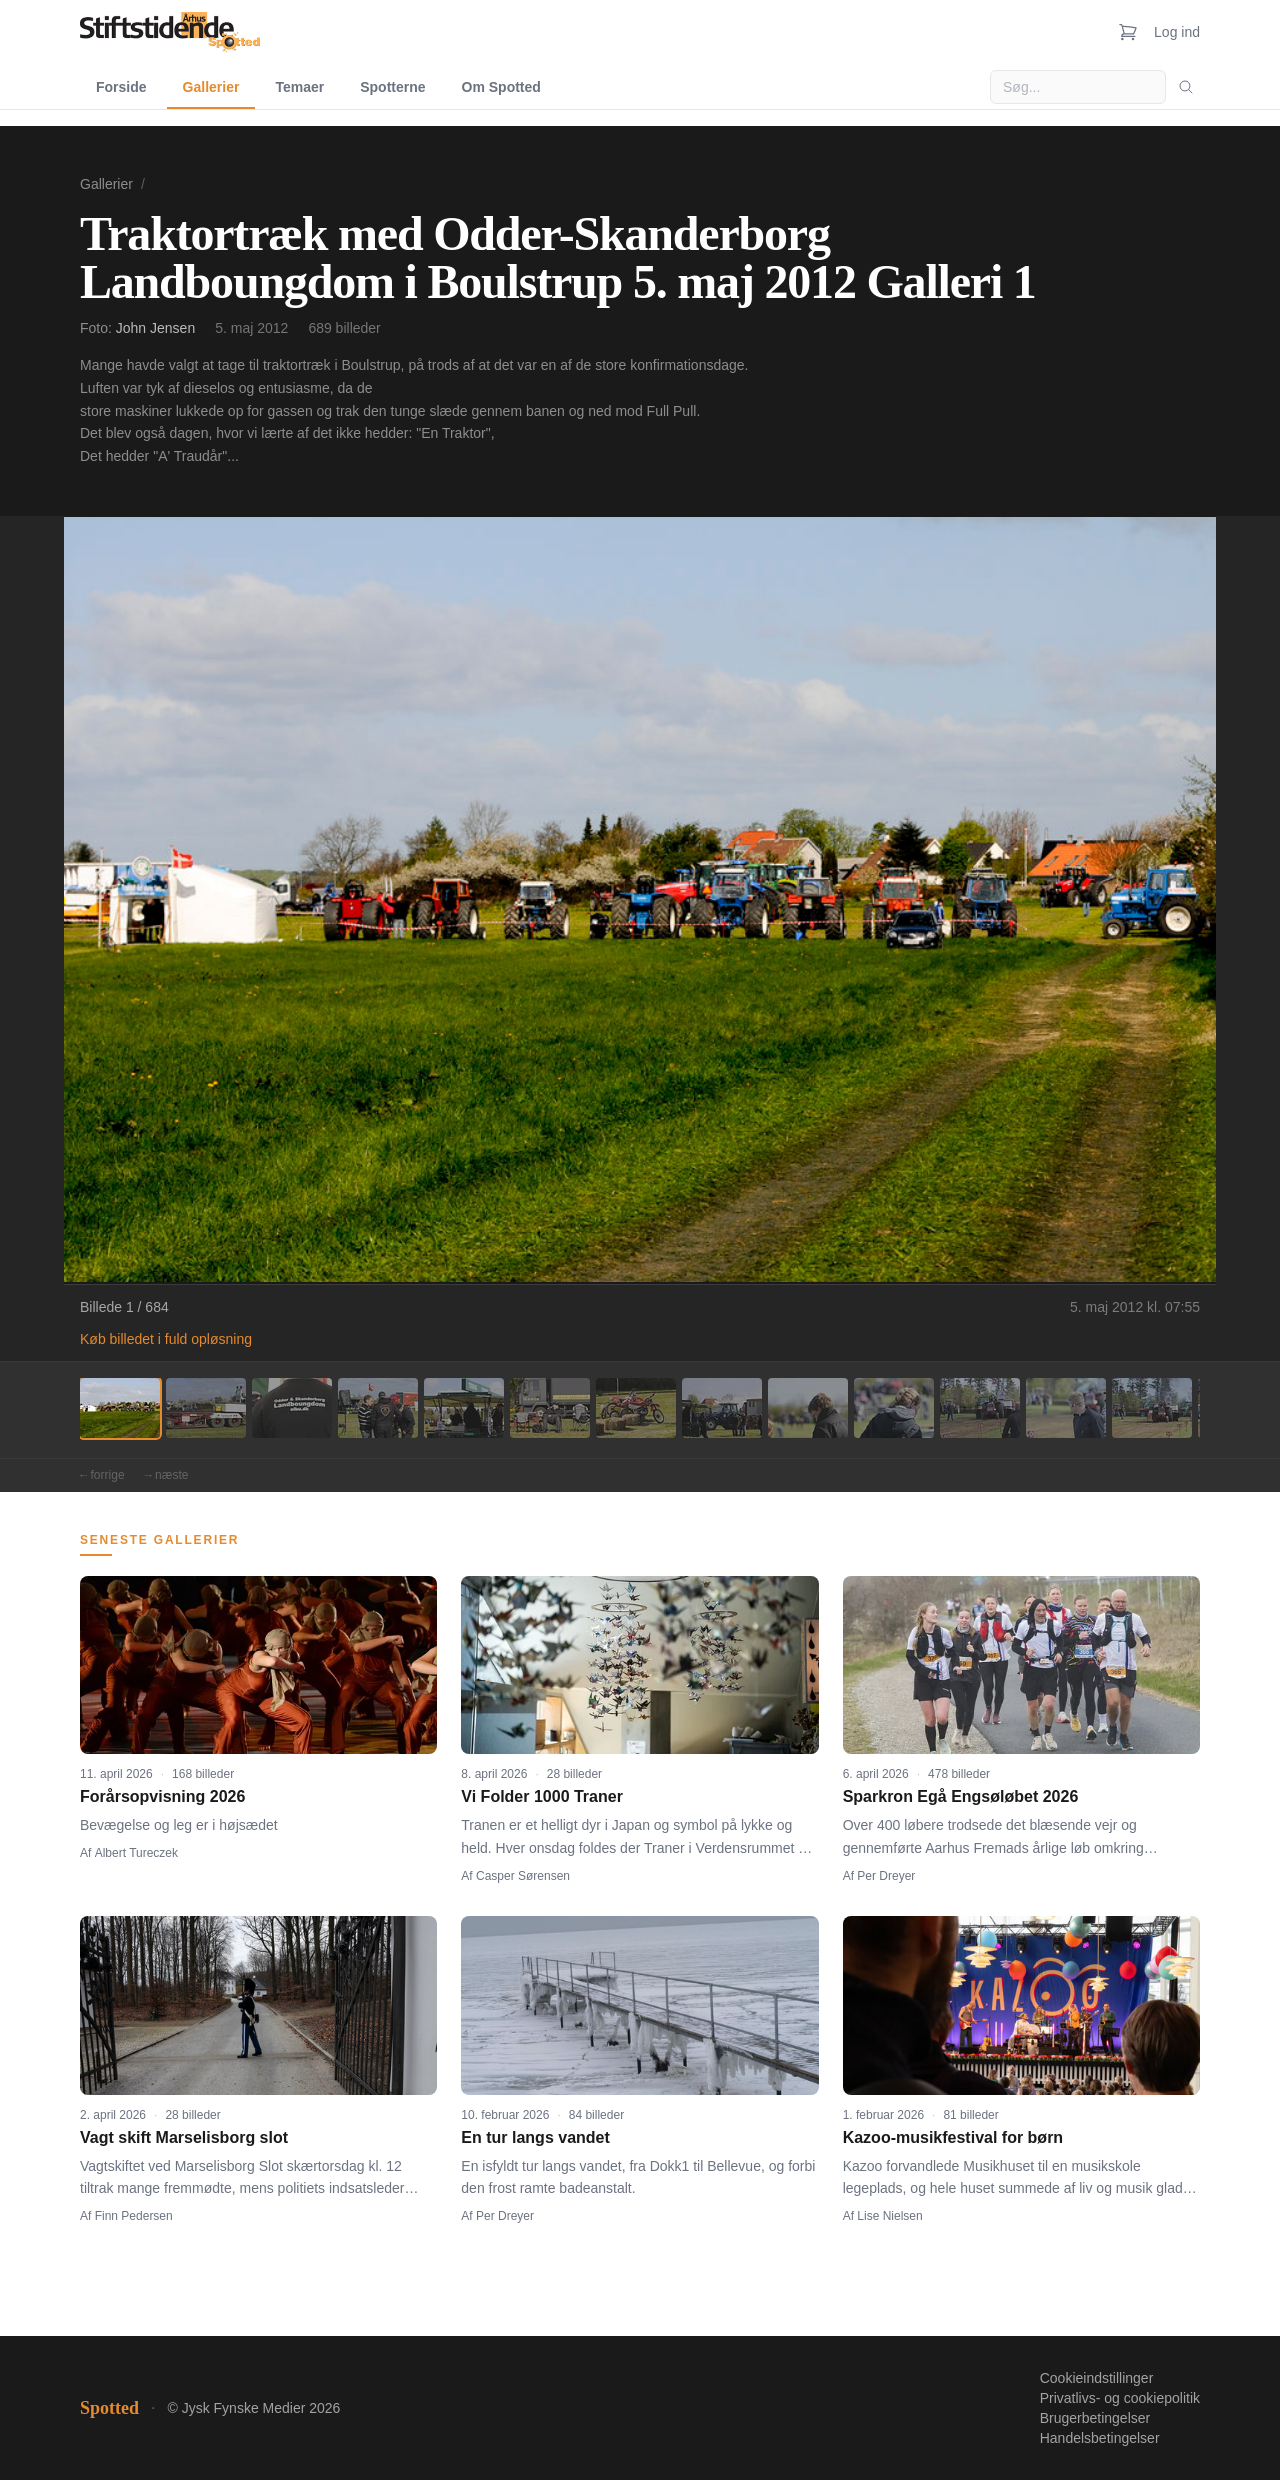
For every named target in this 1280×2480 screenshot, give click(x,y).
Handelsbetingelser (1100, 2438)
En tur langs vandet (535, 2137)
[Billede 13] (1152, 1408)
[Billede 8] (722, 1408)
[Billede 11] (980, 1408)
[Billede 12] (1066, 1408)
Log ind (1177, 32)
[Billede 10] (894, 1408)
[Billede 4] (378, 1408)
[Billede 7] (636, 1408)
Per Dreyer (886, 1876)
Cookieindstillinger (1097, 2378)
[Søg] (1186, 87)
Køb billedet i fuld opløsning (166, 1339)
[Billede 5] (464, 1408)
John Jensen (155, 328)
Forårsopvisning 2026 (162, 1796)
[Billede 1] (120, 1408)
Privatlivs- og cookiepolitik (1120, 2398)
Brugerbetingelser (1095, 2418)
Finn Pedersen (134, 2216)
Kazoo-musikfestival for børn (953, 2137)
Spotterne (392, 87)
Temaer (299, 87)
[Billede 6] (550, 1408)
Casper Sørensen (523, 1876)
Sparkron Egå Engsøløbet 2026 (961, 1796)
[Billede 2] (206, 1408)
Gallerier (211, 87)
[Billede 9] (808, 1408)
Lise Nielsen (889, 2216)
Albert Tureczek (136, 1853)
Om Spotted (501, 87)
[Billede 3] (292, 1408)
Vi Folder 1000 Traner (542, 1796)
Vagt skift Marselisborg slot (184, 2137)
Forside (121, 87)
